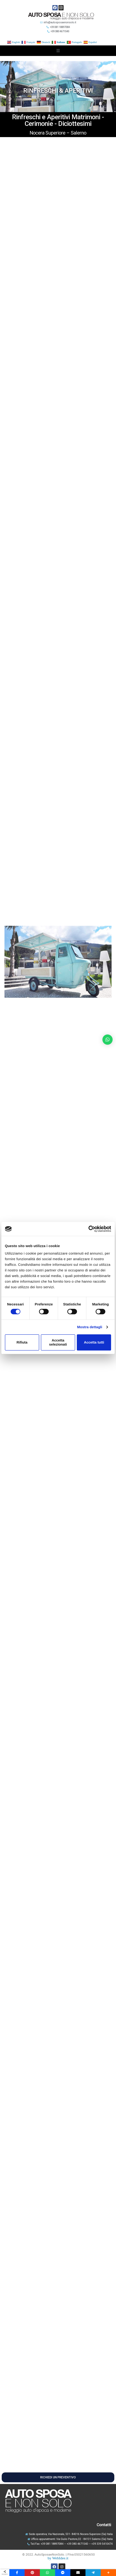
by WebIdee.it (58, 2558)
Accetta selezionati (58, 1342)
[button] (58, 50)
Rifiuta (22, 1342)
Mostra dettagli (89, 1327)
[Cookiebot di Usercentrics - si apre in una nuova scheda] (96, 1228)
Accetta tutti (94, 1342)
